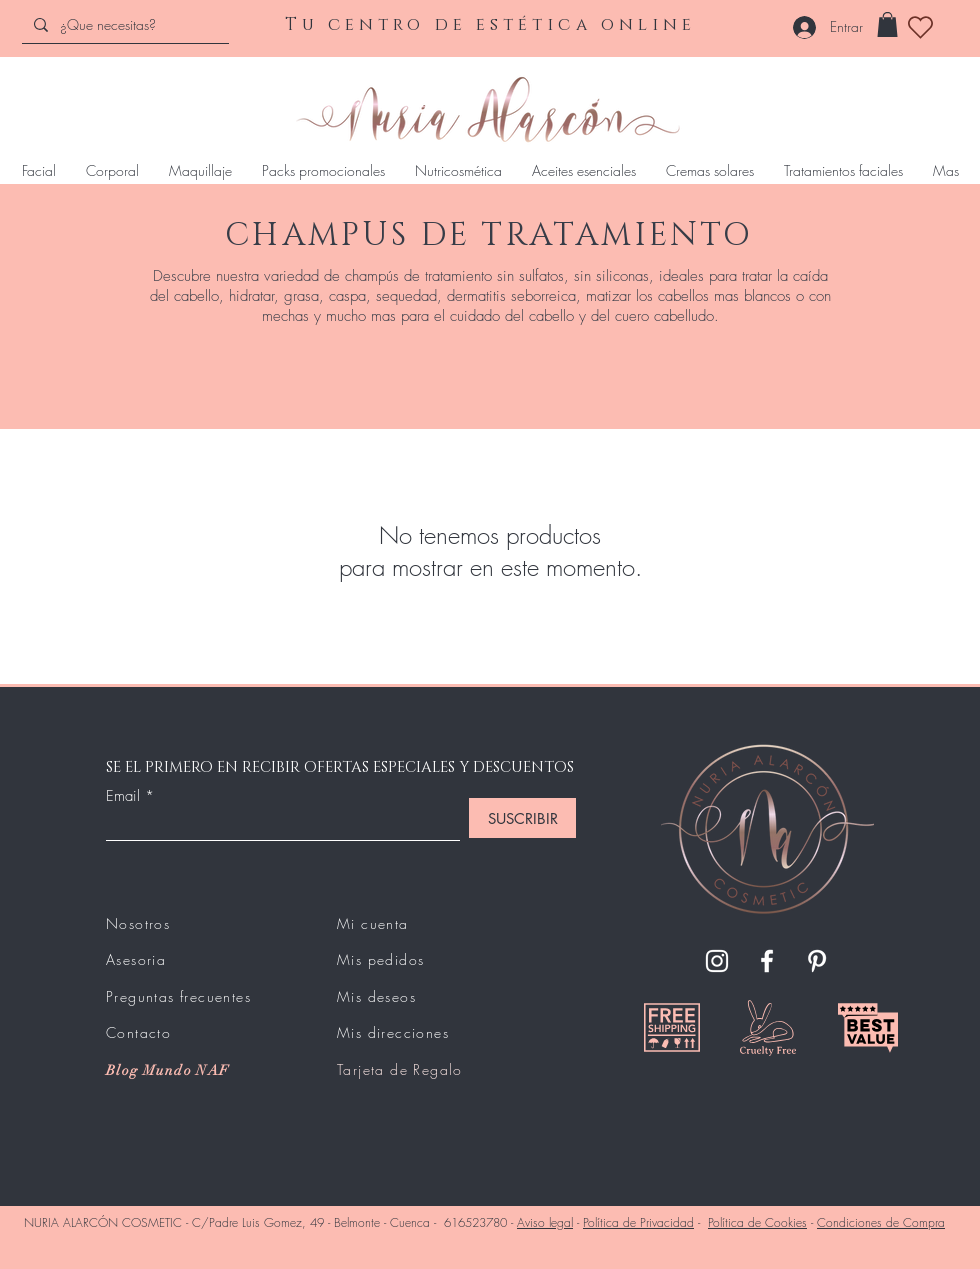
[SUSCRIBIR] (522, 818)
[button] (887, 24)
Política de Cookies (757, 1222)
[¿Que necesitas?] (123, 24)
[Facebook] (767, 961)
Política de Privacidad (638, 1222)
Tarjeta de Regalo (400, 1069)
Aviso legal (545, 1222)
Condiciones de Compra (881, 1222)
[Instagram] (717, 961)
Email (123, 796)
